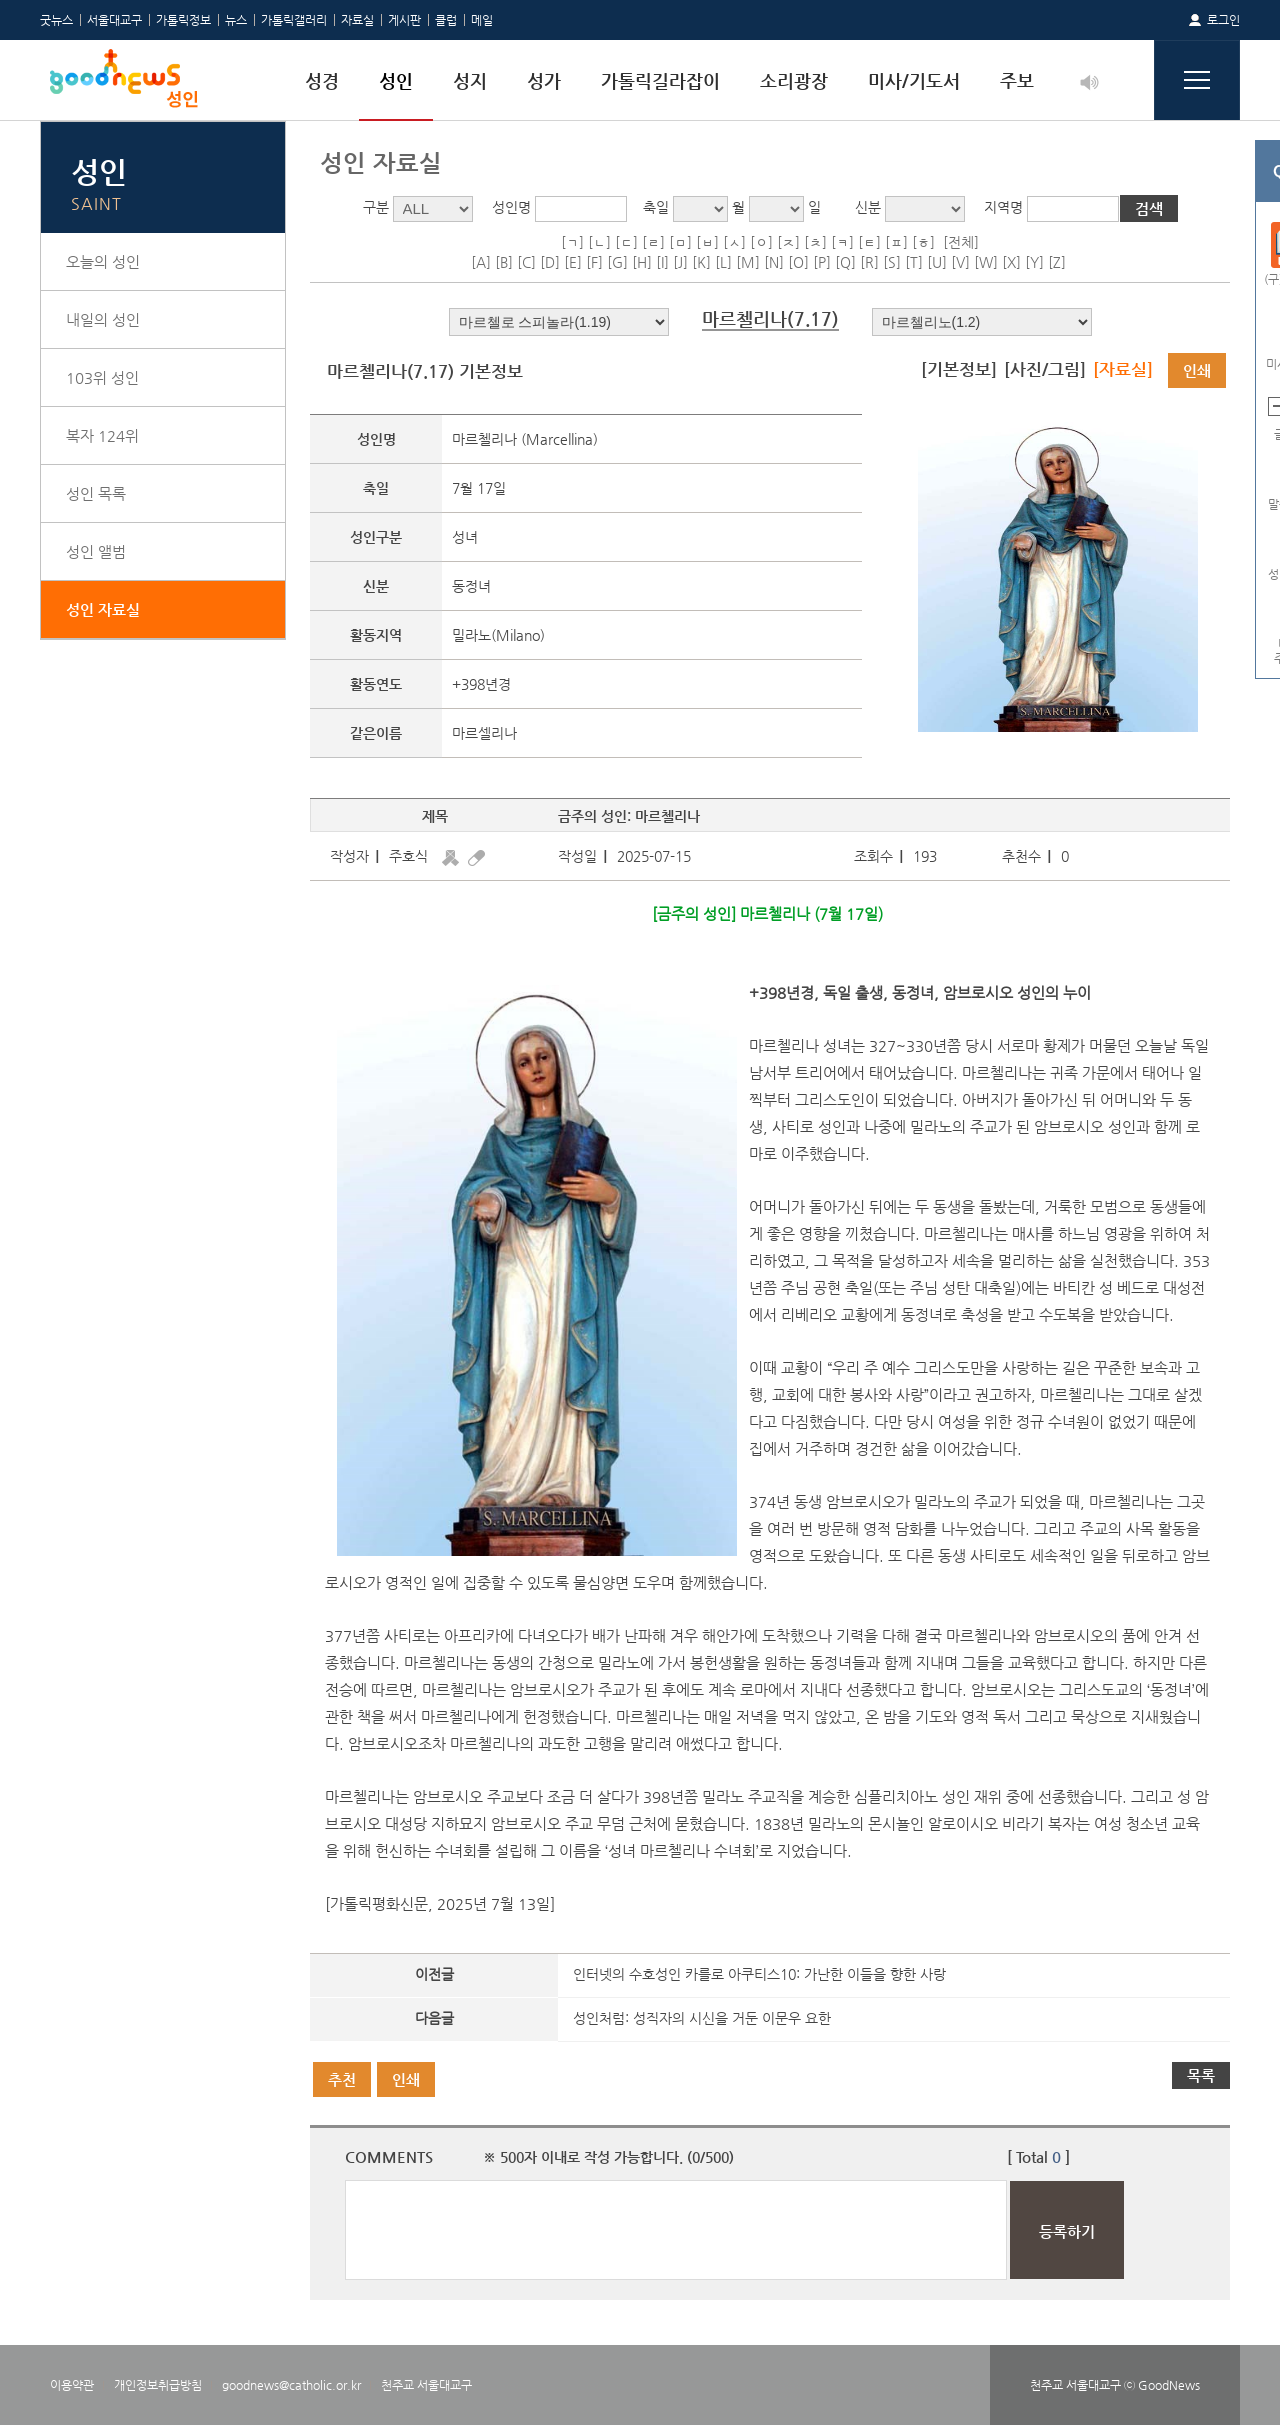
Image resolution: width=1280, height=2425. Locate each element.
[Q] (845, 262)
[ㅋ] (842, 242)
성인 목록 (96, 493)
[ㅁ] (680, 242)
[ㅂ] (707, 242)
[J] (680, 262)
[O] (798, 262)
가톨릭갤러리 (294, 20)
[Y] (1034, 262)
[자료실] (1123, 369)
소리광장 (794, 80)
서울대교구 (114, 20)
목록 (1201, 2075)
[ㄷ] (626, 242)
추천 (342, 2079)
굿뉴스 (56, 20)
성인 (396, 80)
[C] (526, 262)
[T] (914, 262)
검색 (1149, 208)
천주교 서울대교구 (426, 2385)
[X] (1011, 262)
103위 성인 (102, 377)
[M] (748, 262)
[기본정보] (959, 369)
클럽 (446, 20)
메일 (482, 20)
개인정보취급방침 (158, 2385)
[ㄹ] (653, 242)
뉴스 (236, 20)
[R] (869, 262)
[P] (822, 262)
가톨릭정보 (183, 20)
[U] (937, 262)
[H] (642, 262)
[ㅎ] (923, 242)
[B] (504, 262)
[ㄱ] (572, 242)
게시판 (404, 20)
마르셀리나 (484, 733)
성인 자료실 (103, 609)
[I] (662, 262)
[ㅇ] (761, 242)
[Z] (1057, 262)
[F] (594, 262)
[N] (774, 262)
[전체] (961, 242)
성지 (470, 80)
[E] (573, 262)
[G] (617, 262)
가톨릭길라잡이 (660, 80)
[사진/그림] (1045, 369)
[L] (723, 262)
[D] (550, 262)
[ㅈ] (788, 242)
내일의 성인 (103, 319)
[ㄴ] (599, 242)
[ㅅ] (734, 242)
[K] (701, 262)
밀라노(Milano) (498, 635)
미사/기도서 (914, 80)
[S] (892, 262)
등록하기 (1067, 2231)
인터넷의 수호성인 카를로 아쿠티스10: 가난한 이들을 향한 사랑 (759, 1974)
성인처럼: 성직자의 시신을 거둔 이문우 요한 (702, 2018)
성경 (322, 80)
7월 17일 (479, 488)
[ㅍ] (896, 242)
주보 (1017, 80)
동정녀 (471, 586)
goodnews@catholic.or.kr (291, 2385)
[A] (481, 262)
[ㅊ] (815, 242)
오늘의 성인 (103, 261)
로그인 (1223, 20)
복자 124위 (102, 435)
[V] (960, 262)
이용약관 (72, 2385)
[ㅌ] (869, 242)
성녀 (465, 537)
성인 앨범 (96, 551)
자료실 (357, 20)
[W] (986, 262)
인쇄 (1197, 370)
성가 (544, 80)
